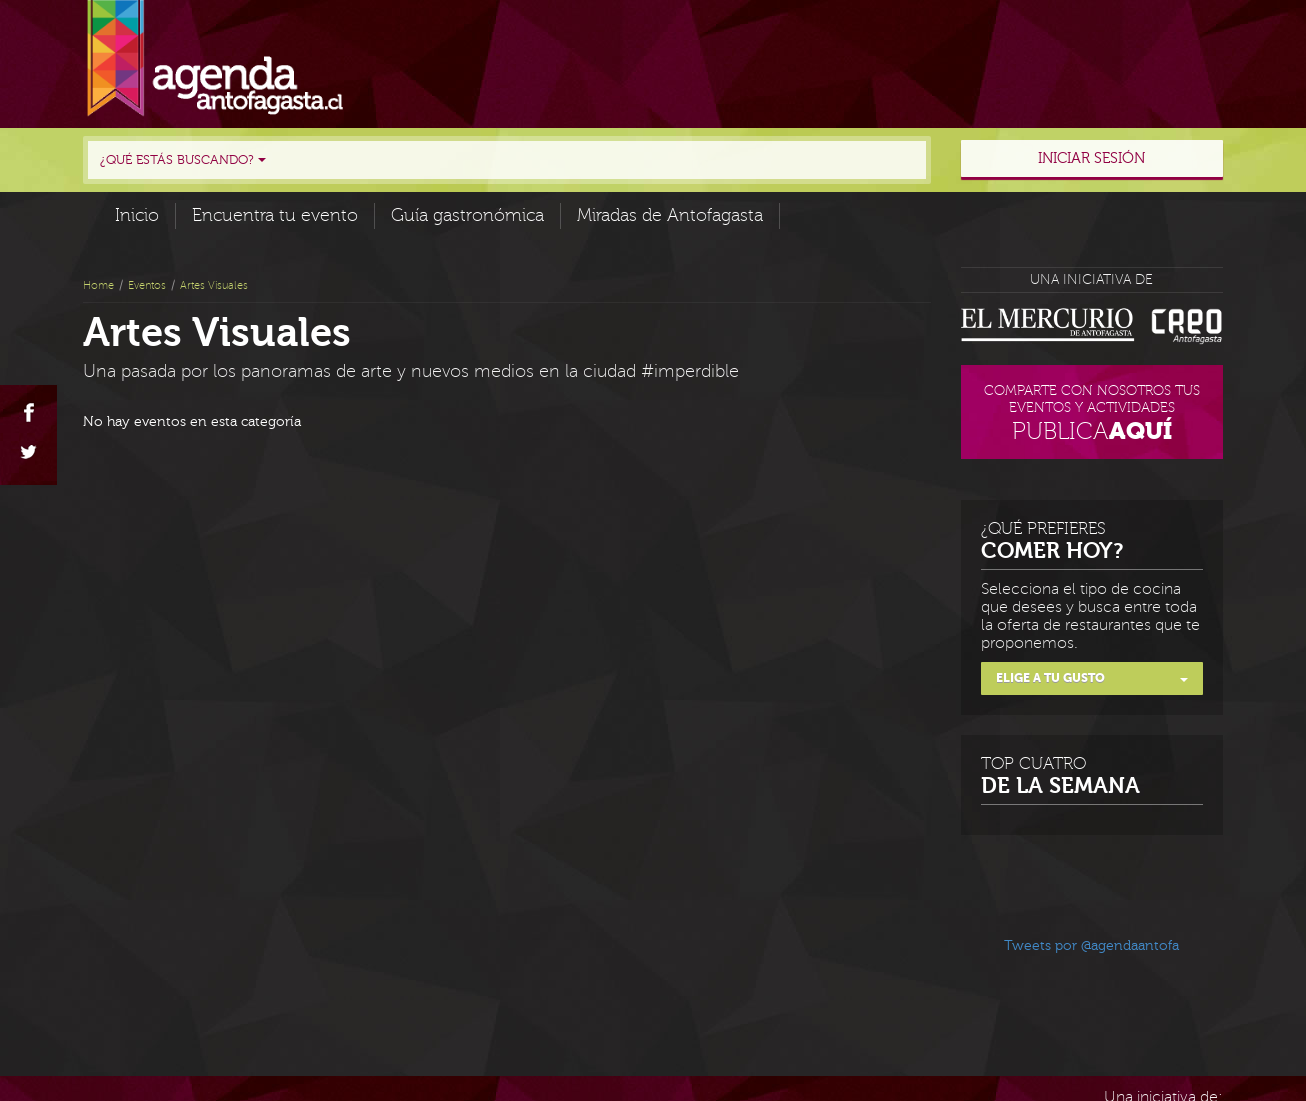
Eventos (147, 285)
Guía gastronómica (467, 215)
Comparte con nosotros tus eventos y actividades (1092, 415)
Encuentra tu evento (275, 215)
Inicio (137, 215)
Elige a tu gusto (1092, 678)
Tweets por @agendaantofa (1091, 946)
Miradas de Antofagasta (670, 215)
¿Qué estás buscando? (183, 160)
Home (98, 285)
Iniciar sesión (1091, 158)
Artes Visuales (214, 285)
